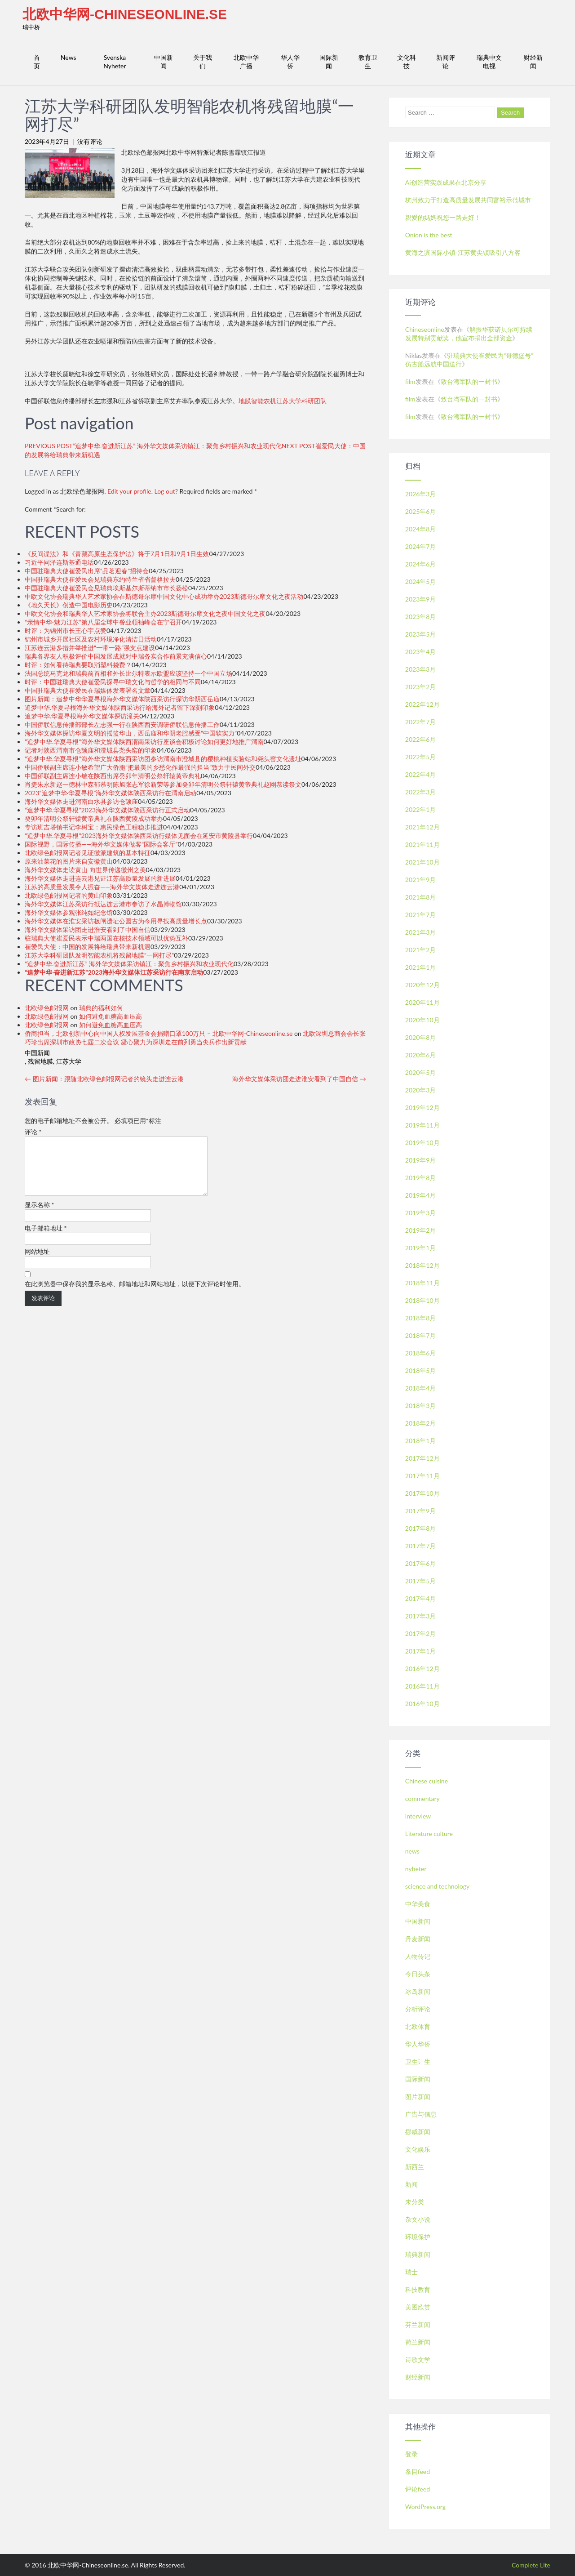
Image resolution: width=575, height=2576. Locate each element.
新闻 (411, 2184)
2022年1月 (420, 809)
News (68, 57)
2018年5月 (420, 1370)
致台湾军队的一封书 (469, 381)
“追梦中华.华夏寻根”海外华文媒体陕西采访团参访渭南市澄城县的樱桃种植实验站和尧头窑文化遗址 (163, 758)
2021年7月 (420, 914)
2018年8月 (420, 1318)
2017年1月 (420, 1651)
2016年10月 (422, 1703)
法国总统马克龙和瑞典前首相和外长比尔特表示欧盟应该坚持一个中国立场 (128, 673)
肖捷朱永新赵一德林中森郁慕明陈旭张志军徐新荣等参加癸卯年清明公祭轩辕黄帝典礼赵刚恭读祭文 (163, 784)
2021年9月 (420, 879)
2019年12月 (422, 1107)
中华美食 (417, 1903)
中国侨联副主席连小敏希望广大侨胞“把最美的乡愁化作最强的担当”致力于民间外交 (140, 767)
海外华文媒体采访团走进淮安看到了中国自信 (87, 929)
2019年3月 (420, 1213)
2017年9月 (420, 1511)
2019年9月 (420, 1160)
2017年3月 (420, 1616)
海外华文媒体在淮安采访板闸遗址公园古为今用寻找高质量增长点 (116, 921)
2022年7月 (420, 722)
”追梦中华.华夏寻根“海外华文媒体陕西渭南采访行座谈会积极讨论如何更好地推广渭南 (144, 741)
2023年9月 (420, 599)
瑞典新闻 (417, 2254)
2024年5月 (420, 581)
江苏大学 (68, 1061)
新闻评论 (445, 61)
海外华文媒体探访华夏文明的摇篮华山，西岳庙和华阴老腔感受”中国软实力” (131, 733)
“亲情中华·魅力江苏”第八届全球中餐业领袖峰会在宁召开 (103, 622)
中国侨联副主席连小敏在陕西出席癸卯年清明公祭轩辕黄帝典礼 (113, 776)
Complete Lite (531, 2565)
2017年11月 (422, 1476)
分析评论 (417, 2009)
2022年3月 (420, 792)
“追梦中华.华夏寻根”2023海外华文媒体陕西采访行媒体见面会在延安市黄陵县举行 (139, 835)
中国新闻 (163, 61)
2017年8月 (420, 1528)
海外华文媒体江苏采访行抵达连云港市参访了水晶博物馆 (103, 904)
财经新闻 (533, 61)
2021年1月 (420, 967)
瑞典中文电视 (489, 61)
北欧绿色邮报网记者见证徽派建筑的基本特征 (87, 852)
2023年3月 (420, 669)
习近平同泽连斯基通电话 (59, 562)
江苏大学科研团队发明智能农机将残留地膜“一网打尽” (99, 955)
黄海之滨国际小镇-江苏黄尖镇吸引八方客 (463, 252)
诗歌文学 (417, 2359)
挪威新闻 (417, 2131)
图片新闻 (417, 2096)
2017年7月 (420, 1546)
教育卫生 (367, 61)
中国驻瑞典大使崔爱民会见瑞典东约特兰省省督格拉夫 (100, 579)
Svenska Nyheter (114, 61)
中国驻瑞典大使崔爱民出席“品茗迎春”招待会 (87, 571)
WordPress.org (425, 2506)
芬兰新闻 (417, 2324)
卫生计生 (417, 2061)
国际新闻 (328, 61)
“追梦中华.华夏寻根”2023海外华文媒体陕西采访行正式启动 (107, 810)
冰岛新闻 (417, 1991)
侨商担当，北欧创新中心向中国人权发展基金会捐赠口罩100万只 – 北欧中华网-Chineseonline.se (158, 1033)
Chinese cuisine (426, 1781)
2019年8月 (420, 1177)
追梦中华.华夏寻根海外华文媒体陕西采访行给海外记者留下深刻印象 (120, 707)
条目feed (417, 2471)
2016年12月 (422, 1668)
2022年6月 (420, 739)
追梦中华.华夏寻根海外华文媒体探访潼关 (82, 716)
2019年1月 (420, 1248)
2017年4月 (420, 1598)
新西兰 (414, 2166)
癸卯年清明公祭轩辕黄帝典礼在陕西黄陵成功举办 (94, 818)
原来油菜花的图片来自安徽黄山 (69, 861)
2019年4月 (420, 1195)
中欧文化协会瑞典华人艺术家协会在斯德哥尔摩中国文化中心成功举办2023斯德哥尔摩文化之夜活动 (164, 596)
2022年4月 (420, 774)
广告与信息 (421, 2114)
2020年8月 (420, 1037)
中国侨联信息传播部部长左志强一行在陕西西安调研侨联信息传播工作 (122, 724)
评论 (33, 1132)
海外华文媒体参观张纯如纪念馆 (69, 912)
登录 (411, 2454)
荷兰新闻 (417, 2342)
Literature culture (429, 1833)
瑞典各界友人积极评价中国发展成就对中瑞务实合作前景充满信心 (116, 656)
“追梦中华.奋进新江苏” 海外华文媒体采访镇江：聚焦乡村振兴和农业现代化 (129, 963)
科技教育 (417, 2289)
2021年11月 (422, 844)
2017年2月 (420, 1633)
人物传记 (417, 1956)
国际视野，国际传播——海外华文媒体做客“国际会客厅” (101, 844)
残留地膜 (40, 1061)
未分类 (414, 2202)
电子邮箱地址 (46, 1239)
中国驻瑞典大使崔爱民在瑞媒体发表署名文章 (87, 690)
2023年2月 (420, 687)
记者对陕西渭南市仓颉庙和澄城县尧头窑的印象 (91, 750)
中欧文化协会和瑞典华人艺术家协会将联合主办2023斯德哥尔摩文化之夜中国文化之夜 (145, 613)
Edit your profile (129, 491)
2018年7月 (420, 1335)
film (410, 381)
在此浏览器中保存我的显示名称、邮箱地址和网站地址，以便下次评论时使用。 (135, 1294)
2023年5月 (420, 634)
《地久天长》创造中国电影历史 (69, 605)
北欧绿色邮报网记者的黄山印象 (69, 895)
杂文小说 (417, 2219)
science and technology (437, 1886)
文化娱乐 (417, 2149)
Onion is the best (428, 235)
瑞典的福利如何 (101, 1008)
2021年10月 (422, 862)
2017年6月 (420, 1563)
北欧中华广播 (246, 61)
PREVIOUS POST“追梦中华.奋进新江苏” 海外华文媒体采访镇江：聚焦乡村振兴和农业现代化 (153, 446)
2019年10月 (422, 1142)
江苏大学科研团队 (301, 401)
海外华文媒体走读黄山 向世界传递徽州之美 (85, 870)
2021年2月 (420, 950)
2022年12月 (422, 704)
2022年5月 (420, 757)
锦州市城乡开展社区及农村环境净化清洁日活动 (91, 639)
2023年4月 (420, 651)
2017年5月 (420, 1581)
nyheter (415, 1868)
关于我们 (202, 61)
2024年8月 (420, 529)
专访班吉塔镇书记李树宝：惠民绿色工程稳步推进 (94, 827)
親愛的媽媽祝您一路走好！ (443, 217)
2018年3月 (420, 1405)
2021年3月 (420, 932)
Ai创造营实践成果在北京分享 (446, 182)
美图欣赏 (417, 2307)
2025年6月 (420, 511)
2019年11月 (422, 1125)
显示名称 (39, 1215)
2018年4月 (420, 1388)
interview (418, 1816)
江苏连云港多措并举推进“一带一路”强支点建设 (90, 647)
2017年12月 (422, 1458)
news (412, 1851)
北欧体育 (417, 2026)
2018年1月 (420, 1440)
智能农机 (263, 401)
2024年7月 (420, 546)
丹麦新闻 (417, 1939)
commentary (422, 1798)
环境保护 (417, 2237)
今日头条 (417, 1974)
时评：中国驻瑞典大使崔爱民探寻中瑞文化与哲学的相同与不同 (113, 682)
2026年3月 (420, 494)
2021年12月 (422, 827)
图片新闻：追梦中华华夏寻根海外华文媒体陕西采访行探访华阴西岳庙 (122, 699)
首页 (37, 61)
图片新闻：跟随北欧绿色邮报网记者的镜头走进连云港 (104, 1079)
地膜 (245, 401)
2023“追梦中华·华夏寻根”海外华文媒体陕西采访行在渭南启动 (110, 793)
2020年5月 (420, 1072)
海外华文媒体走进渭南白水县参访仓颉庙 (81, 801)
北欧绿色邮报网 (47, 1008)
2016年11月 (422, 1686)
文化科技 (406, 61)
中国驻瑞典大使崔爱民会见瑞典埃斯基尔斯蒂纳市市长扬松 (106, 588)
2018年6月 (420, 1353)
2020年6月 (420, 1055)
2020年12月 (422, 985)
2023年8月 (420, 616)
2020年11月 (422, 1002)
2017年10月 (422, 1493)
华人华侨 (290, 61)
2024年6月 (420, 564)
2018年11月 (422, 1283)
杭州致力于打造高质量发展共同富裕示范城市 (468, 200)
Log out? (166, 491)
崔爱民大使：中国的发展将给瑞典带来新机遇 (87, 946)
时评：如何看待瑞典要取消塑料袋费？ (78, 665)
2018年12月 (422, 1265)
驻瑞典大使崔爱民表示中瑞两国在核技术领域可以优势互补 (106, 938)
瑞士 (411, 2272)
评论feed (417, 2489)
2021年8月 (420, 897)
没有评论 (89, 141)
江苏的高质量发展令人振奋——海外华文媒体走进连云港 (102, 887)
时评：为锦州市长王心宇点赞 (65, 630)
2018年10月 (422, 1300)
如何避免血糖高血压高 (110, 1016)
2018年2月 (420, 1423)
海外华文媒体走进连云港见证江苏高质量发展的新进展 (100, 878)
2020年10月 (422, 1020)
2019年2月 (420, 1230)
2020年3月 (420, 1090)
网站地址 (37, 1262)
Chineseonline (424, 329)
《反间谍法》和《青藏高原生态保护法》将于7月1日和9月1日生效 (117, 553)
